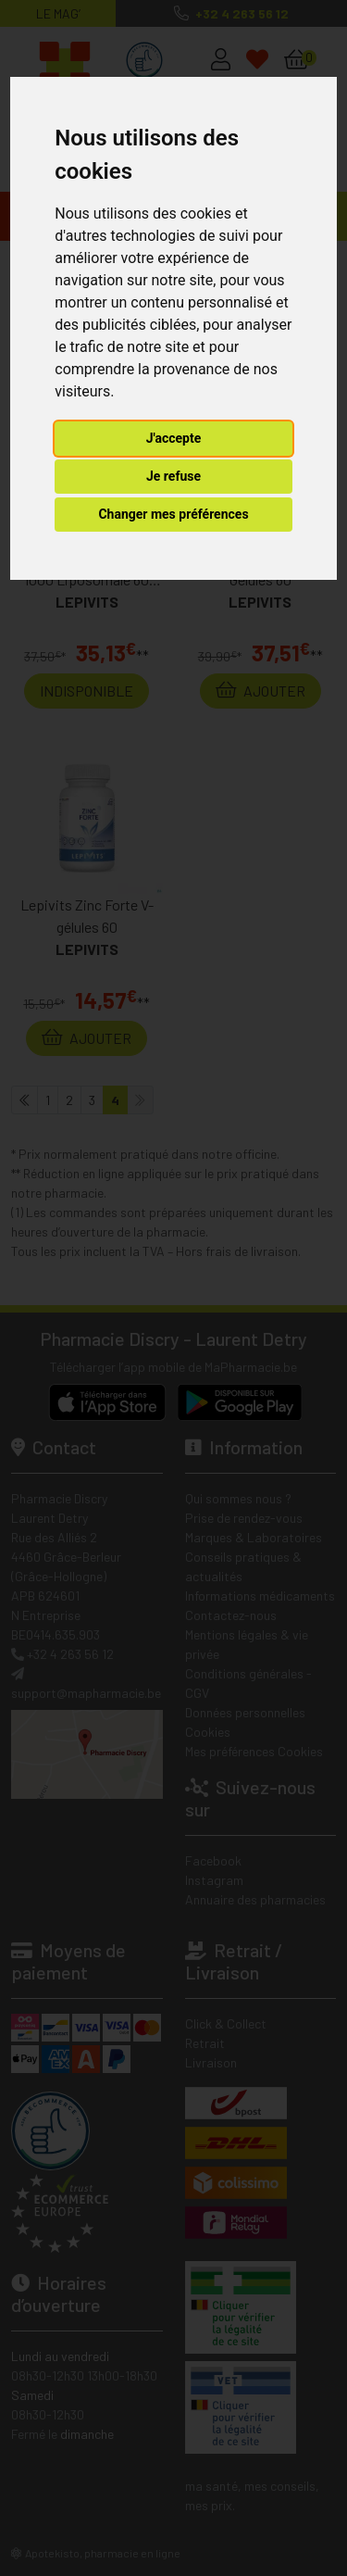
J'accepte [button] (174, 438)
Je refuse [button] (173, 476)
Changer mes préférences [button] (173, 514)
